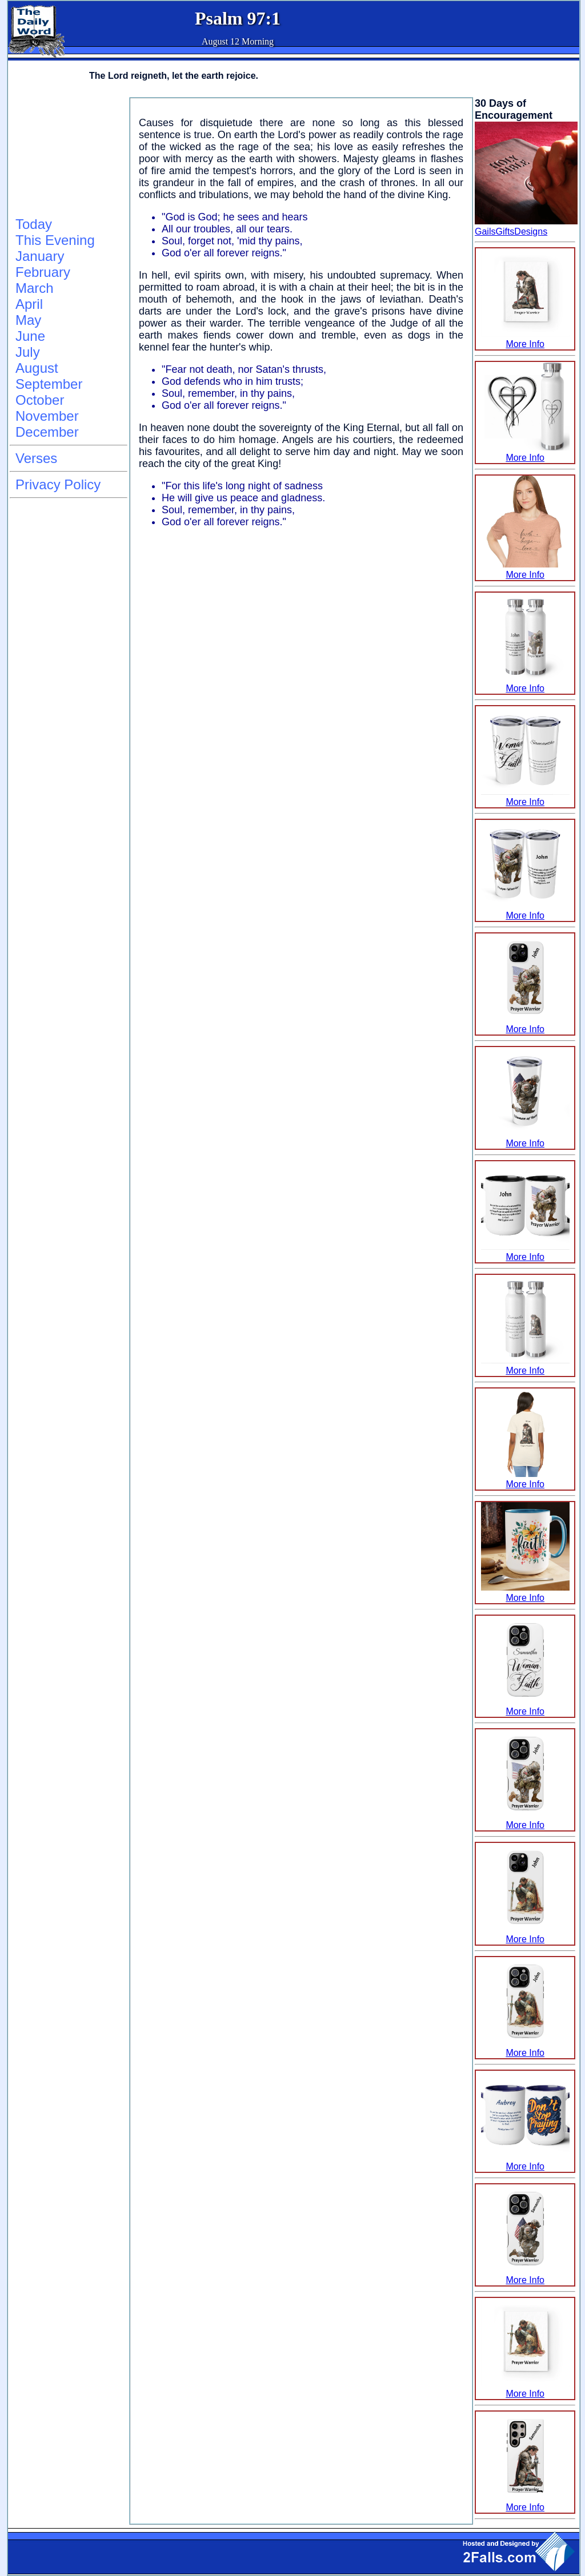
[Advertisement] (67, 155)
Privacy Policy (58, 484)
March (34, 288)
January (39, 256)
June (30, 336)
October (39, 400)
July (27, 352)
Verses (36, 458)
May (28, 320)
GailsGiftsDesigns (511, 231)
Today (33, 224)
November (47, 416)
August (36, 368)
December (47, 432)
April (29, 304)
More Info (525, 339)
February (42, 272)
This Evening (55, 240)
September (48, 384)
